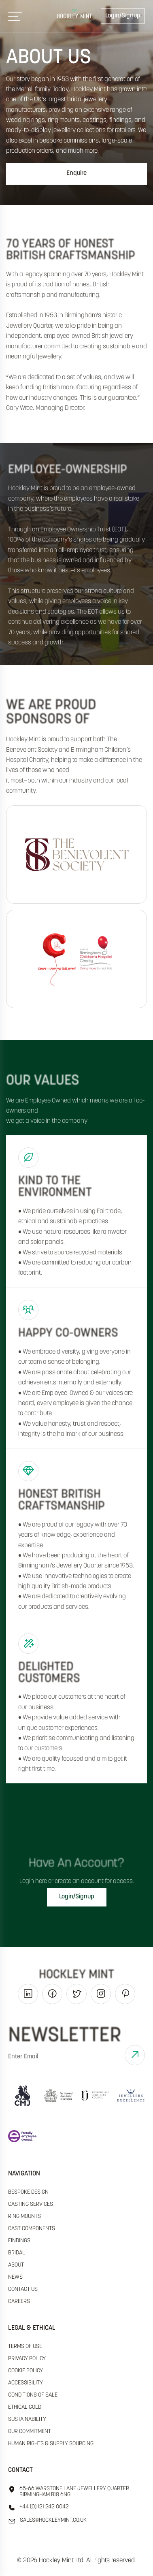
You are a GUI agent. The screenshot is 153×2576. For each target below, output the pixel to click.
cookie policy (25, 2371)
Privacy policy (27, 2359)
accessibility (25, 2383)
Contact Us (23, 2289)
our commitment (29, 2432)
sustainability (27, 2419)
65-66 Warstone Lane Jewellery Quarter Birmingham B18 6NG (68, 2492)
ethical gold (24, 2407)
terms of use (25, 2347)
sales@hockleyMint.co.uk (47, 2521)
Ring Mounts (24, 2216)
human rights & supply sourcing (51, 2444)
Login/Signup (122, 16)
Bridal (16, 2253)
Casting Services (30, 2204)
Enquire (76, 173)
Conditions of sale (32, 2395)
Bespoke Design (28, 2192)
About (16, 2265)
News (15, 2277)
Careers (19, 2302)
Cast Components (31, 2229)
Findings (19, 2241)
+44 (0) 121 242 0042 (38, 2507)
